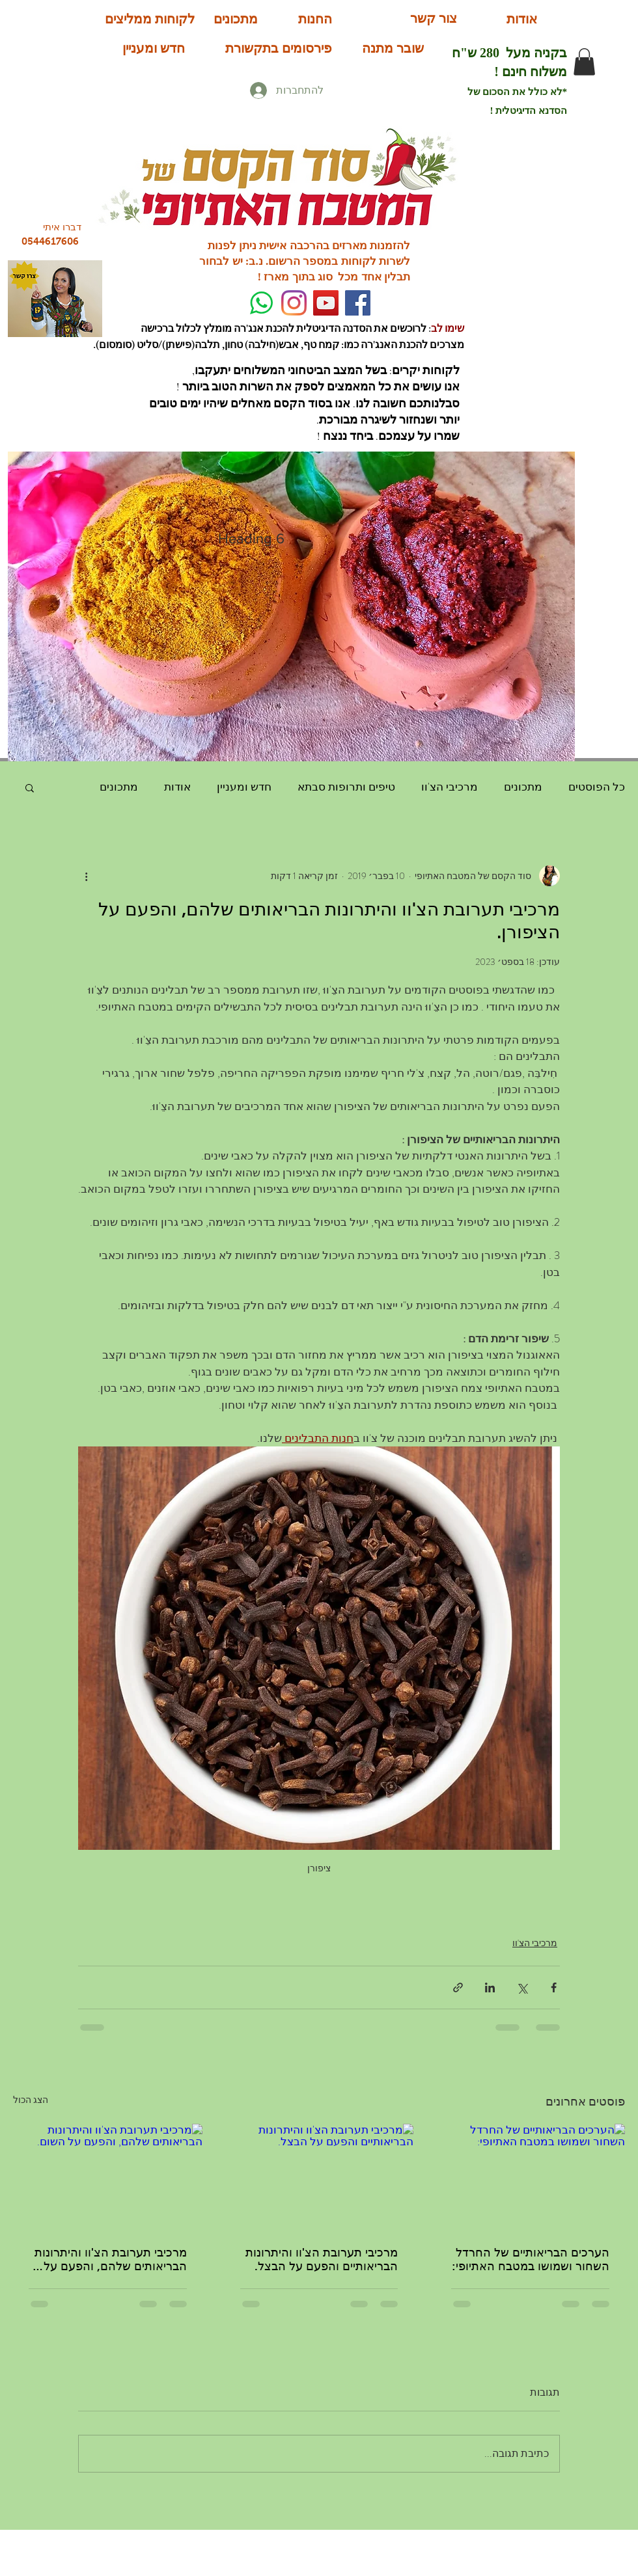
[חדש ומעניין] (153, 47)
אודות (177, 787)
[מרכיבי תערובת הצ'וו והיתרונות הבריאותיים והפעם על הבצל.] (319, 2177)
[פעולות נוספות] (86, 876)
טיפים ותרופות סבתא (346, 787)
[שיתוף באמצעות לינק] (458, 1987)
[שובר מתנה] (393, 47)
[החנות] (315, 18)
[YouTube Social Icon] (326, 303)
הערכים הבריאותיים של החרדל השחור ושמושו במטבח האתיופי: (530, 2259)
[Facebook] (357, 303)
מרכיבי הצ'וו (449, 787)
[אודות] (521, 19)
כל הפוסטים (596, 787)
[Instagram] (294, 303)
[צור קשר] (433, 18)
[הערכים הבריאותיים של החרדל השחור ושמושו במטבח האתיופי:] (530, 2177)
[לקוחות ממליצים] (150, 18)
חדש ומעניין (244, 787)
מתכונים (523, 787)
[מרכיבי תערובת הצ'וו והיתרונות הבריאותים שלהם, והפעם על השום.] (107, 2177)
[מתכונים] (235, 18)
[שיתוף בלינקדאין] (490, 1987)
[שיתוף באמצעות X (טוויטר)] (522, 1987)
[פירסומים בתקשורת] (278, 47)
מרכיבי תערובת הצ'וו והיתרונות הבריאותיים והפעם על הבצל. (321, 2259)
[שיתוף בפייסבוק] (554, 1987)
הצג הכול (30, 2099)
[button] (584, 61)
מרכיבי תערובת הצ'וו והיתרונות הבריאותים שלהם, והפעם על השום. (111, 2259)
